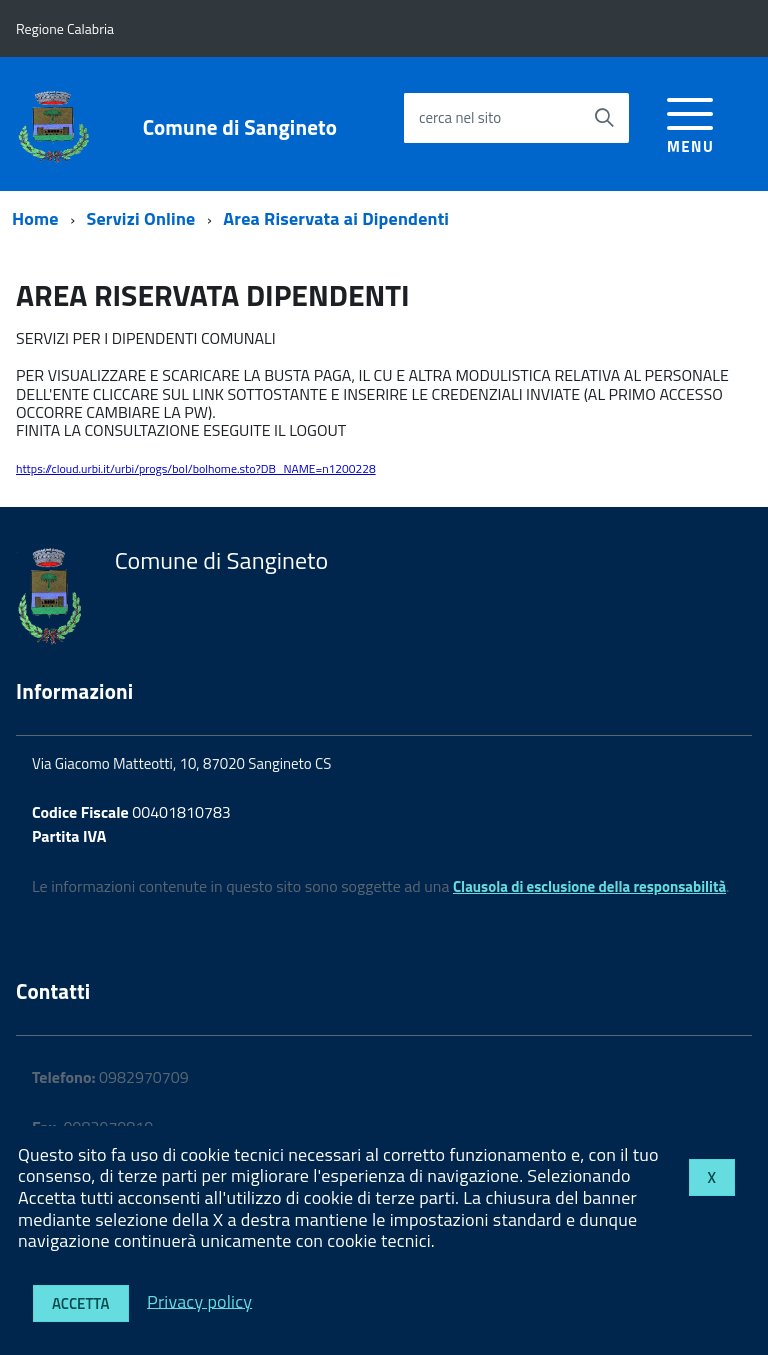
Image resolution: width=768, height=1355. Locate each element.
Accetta (81, 1303)
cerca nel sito (460, 117)
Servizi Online (141, 218)
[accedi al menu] (690, 122)
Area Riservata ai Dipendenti (336, 218)
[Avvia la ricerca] (604, 118)
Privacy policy (199, 1300)
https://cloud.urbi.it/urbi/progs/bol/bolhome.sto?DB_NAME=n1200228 (196, 468)
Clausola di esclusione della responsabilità (589, 886)
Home (35, 218)
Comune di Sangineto (240, 127)
